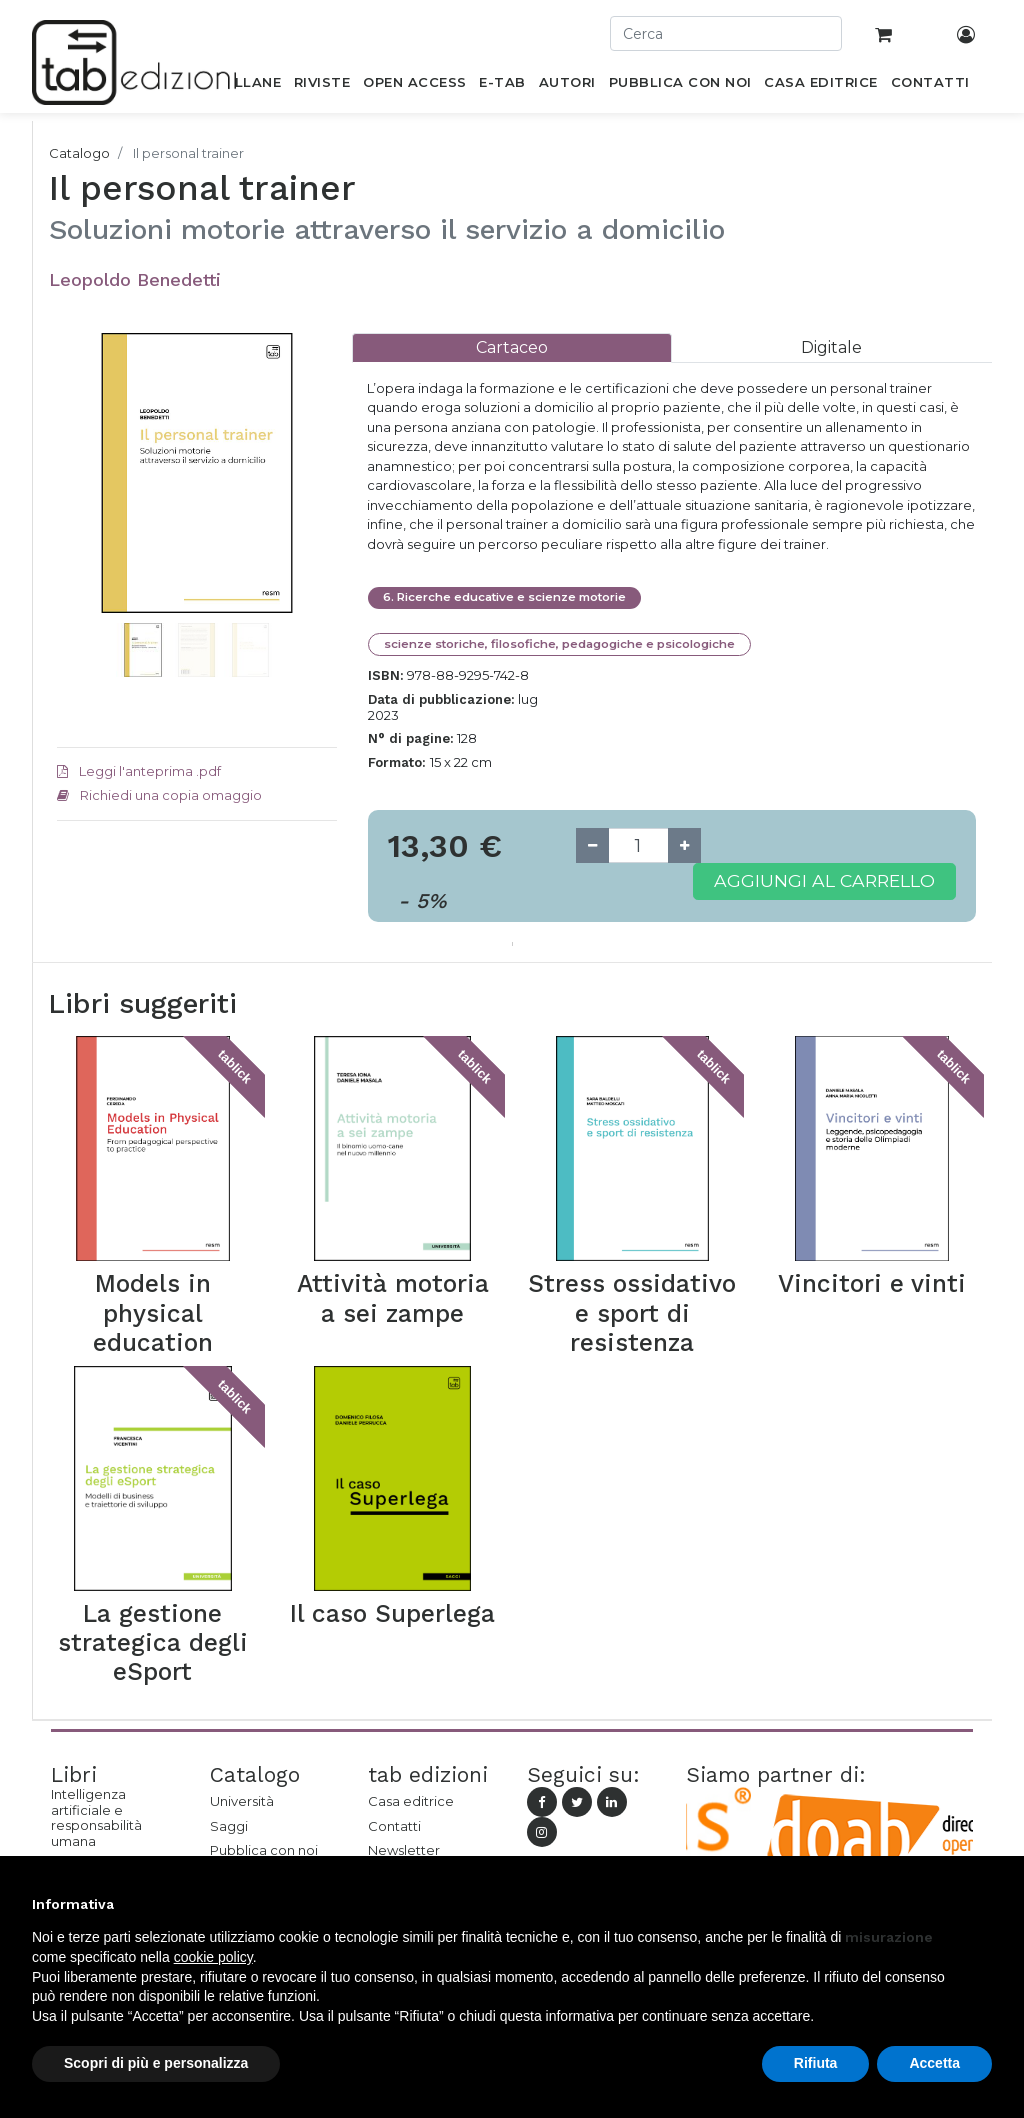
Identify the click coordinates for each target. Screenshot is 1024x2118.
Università (242, 1801)
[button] (78, 533)
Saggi (229, 1826)
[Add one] (684, 845)
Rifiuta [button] (816, 2063)
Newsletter (404, 1850)
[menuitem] (246, 86)
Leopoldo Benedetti (135, 279)
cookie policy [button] (213, 1957)
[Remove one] (592, 845)
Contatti (394, 1826)
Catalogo (79, 153)
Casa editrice (411, 1801)
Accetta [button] (934, 2063)
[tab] (512, 347)
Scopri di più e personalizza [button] (156, 2063)
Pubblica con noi (264, 1850)
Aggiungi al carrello (824, 880)
